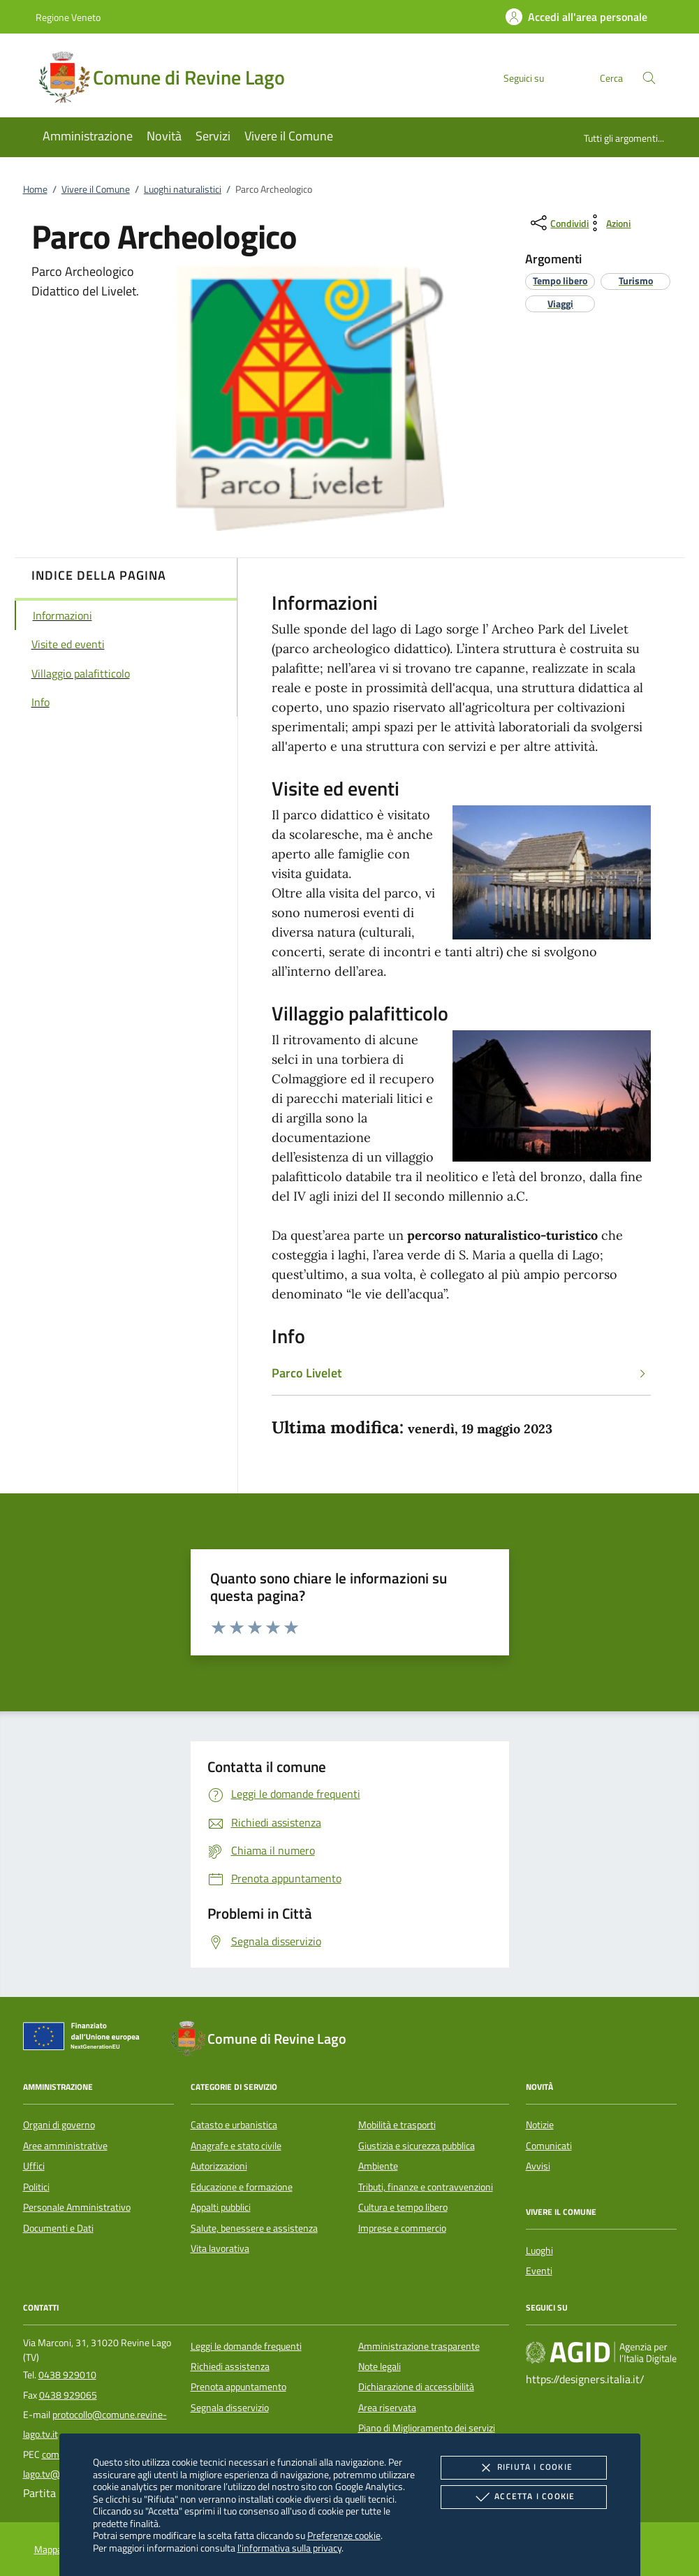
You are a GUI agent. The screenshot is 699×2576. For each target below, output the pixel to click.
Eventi (539, 2270)
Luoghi (539, 2250)
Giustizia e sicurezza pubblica (416, 2145)
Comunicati (549, 2145)
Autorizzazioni (219, 2166)
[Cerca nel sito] (649, 78)
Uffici (34, 2166)
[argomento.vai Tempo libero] (560, 280)
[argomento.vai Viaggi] (560, 303)
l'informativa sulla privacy (289, 2547)
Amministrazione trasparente (419, 2346)
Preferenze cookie (344, 2535)
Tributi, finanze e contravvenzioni (425, 2187)
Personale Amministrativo (77, 2207)
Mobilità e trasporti (397, 2124)
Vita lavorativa (220, 2248)
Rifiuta (524, 2468)
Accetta (523, 2497)
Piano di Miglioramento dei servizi (426, 2428)
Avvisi (538, 2166)
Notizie (540, 2124)
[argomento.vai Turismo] (636, 280)
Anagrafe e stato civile (236, 2145)
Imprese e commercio (402, 2228)
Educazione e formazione (242, 2187)
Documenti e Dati (58, 2228)
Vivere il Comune (95, 189)
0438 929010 (67, 2375)
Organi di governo (59, 2124)
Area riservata (387, 2407)
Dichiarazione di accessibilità (416, 2386)
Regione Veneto (68, 17)
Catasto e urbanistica (234, 2124)
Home (35, 189)
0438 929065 (68, 2395)
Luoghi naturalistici (182, 189)
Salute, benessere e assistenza (254, 2228)
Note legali (379, 2366)
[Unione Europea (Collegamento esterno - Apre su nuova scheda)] (85, 2038)
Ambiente (378, 2166)
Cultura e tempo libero (403, 2207)
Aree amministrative (65, 2145)
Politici (36, 2187)
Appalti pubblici (221, 2207)
